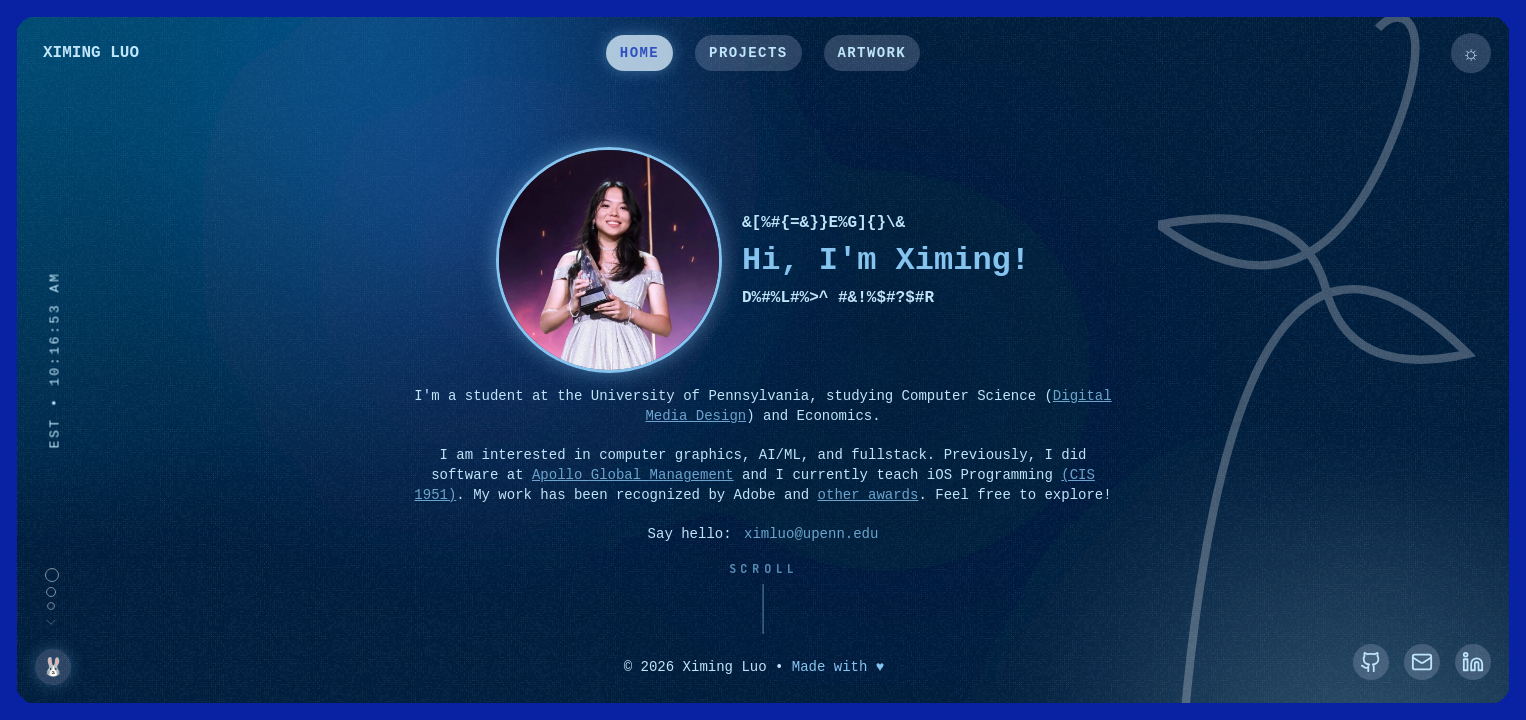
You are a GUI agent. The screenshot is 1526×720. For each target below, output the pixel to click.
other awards (868, 496)
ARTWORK (872, 54)
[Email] (1422, 662)
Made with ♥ (838, 667)
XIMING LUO (91, 55)
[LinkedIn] (1473, 662)
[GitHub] (1371, 662)
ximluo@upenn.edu (811, 536)
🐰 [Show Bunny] (53, 667)
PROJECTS (748, 54)
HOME (639, 54)
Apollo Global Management (633, 477)
